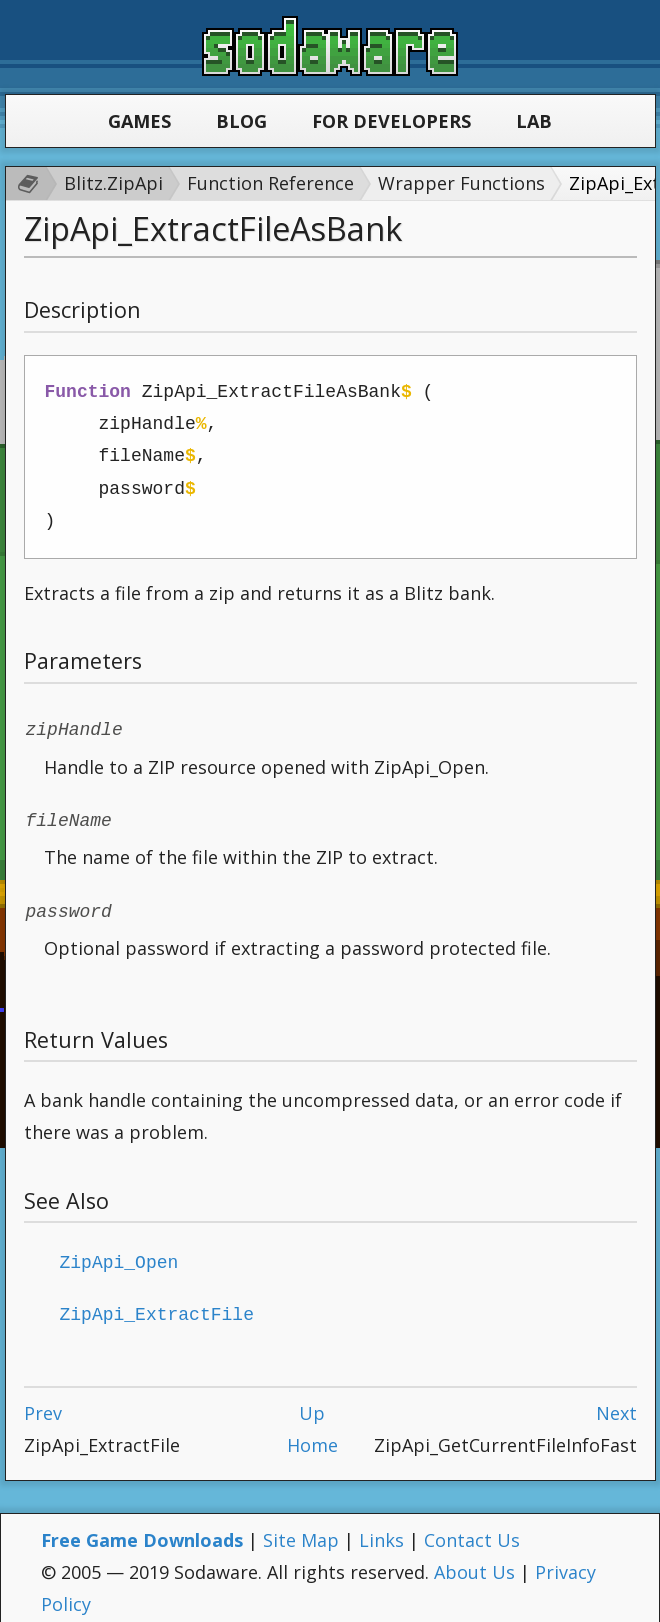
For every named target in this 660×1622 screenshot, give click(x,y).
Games (139, 121)
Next (616, 1403)
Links (381, 1530)
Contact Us (472, 1530)
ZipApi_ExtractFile (157, 1305)
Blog (241, 121)
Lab (534, 121)
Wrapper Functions (461, 183)
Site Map (301, 1530)
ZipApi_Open (119, 1255)
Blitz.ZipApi (113, 183)
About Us (474, 1562)
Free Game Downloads (142, 1530)
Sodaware (330, 46)
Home (312, 1435)
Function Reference (270, 183)
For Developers (391, 121)
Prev (43, 1403)
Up (312, 1403)
